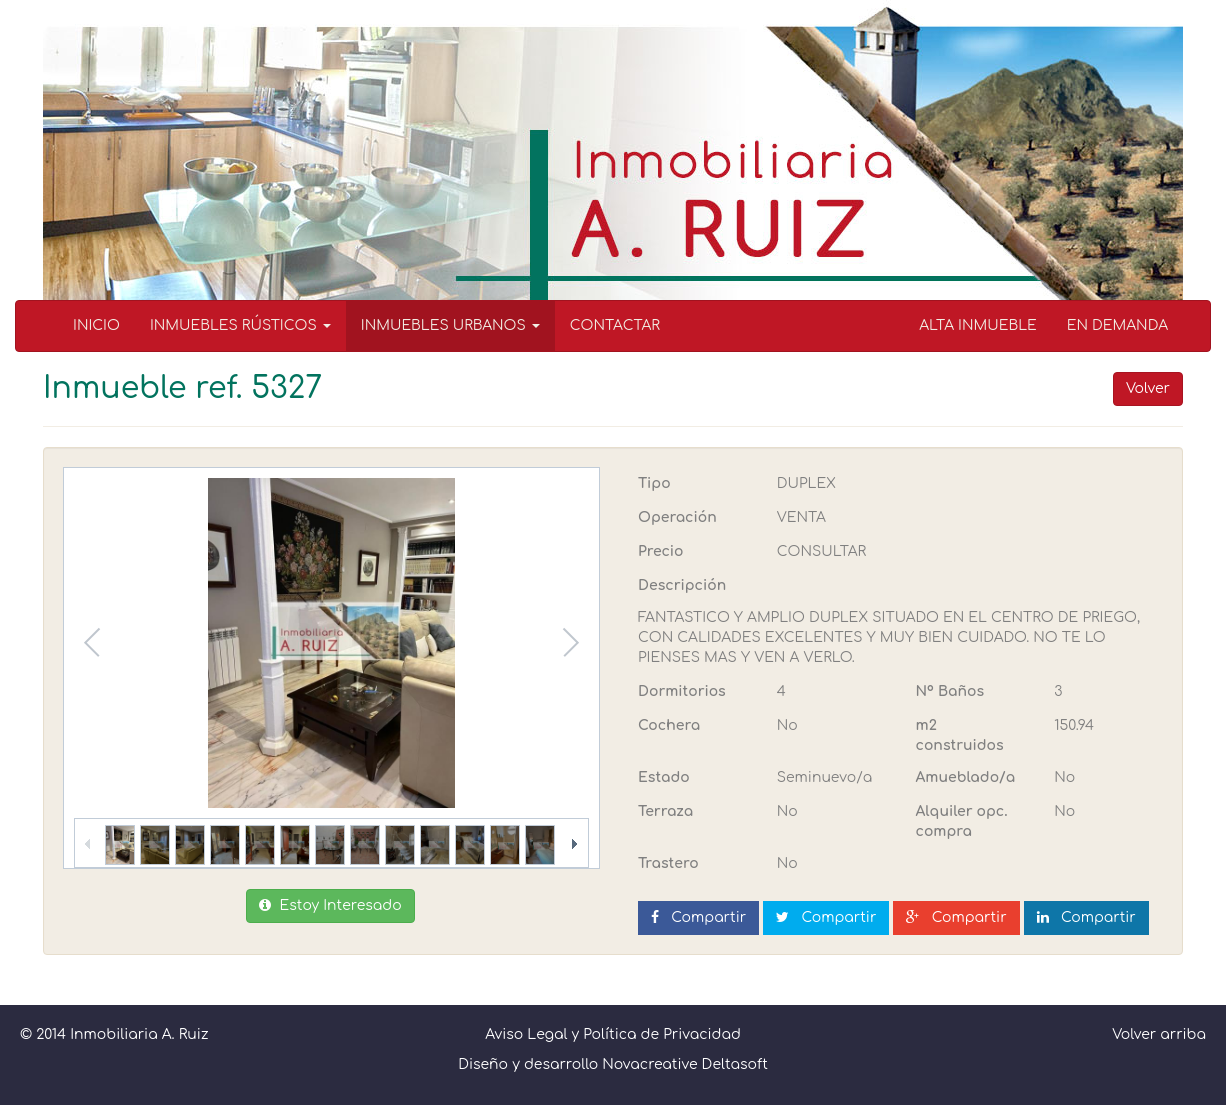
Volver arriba (1159, 1034)
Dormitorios (682, 691)
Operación (677, 517)
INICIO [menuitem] (96, 325)
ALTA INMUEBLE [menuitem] (978, 325)
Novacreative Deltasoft (685, 1064)
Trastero (668, 863)
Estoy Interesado (330, 905)
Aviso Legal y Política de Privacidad (613, 1034)
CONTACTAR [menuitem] (615, 325)
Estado (664, 777)
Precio (660, 551)
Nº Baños (950, 691)
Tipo (654, 483)
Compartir (698, 917)
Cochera (669, 725)
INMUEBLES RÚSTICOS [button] (240, 325)
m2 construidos (960, 735)
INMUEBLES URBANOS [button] (450, 325)
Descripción (682, 585)
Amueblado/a (966, 777)
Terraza (665, 811)
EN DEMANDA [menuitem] (1117, 325)
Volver (1148, 388)
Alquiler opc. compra (962, 821)
